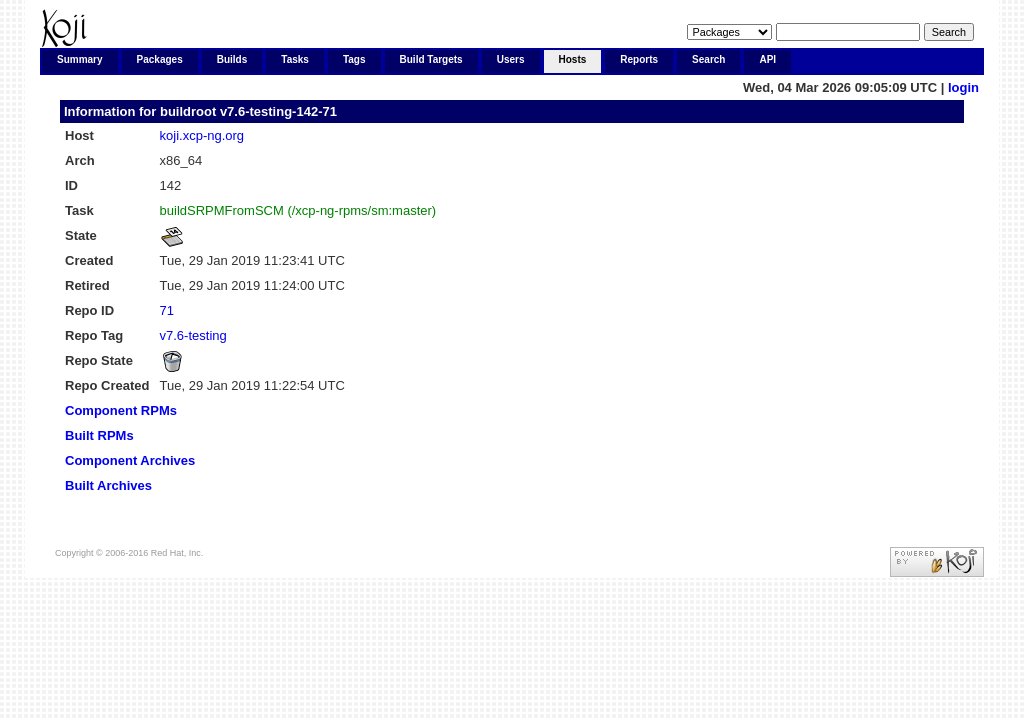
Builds (232, 59)
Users (511, 59)
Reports (639, 59)
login (963, 87)
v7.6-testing (193, 335)
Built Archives (108, 485)
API (767, 59)
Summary (80, 59)
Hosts (573, 59)
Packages (160, 59)
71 (167, 310)
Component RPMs (121, 410)
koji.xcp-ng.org (202, 135)
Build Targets (431, 59)
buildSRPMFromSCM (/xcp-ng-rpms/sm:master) (298, 210)
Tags (354, 59)
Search (708, 59)
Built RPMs (99, 435)
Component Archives (130, 460)
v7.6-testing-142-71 (278, 111)
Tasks (295, 59)
